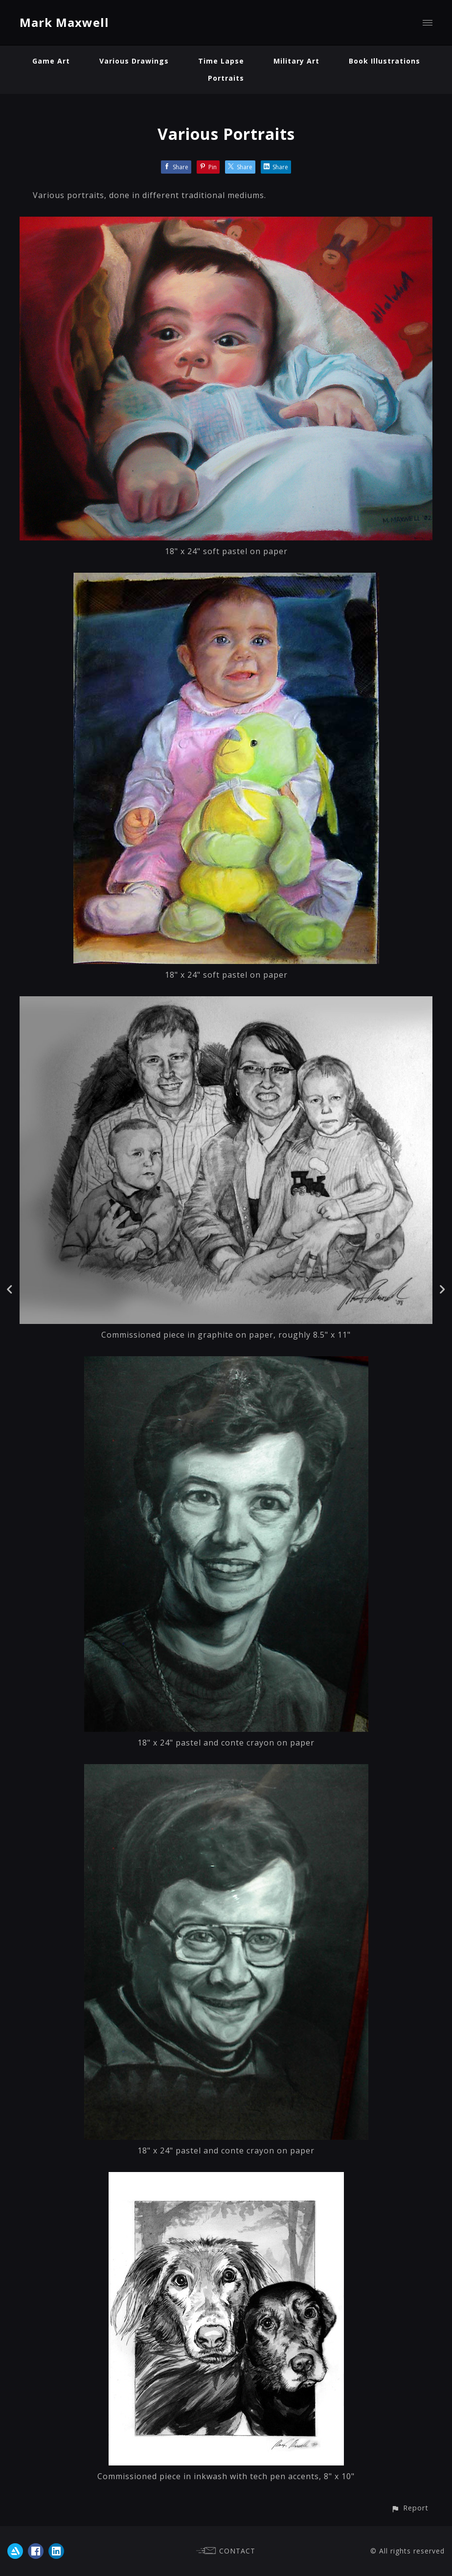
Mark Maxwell (64, 22)
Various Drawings (134, 61)
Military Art (296, 61)
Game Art (51, 61)
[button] (409, 2508)
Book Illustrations (384, 61)
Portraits (226, 78)
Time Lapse (221, 61)
